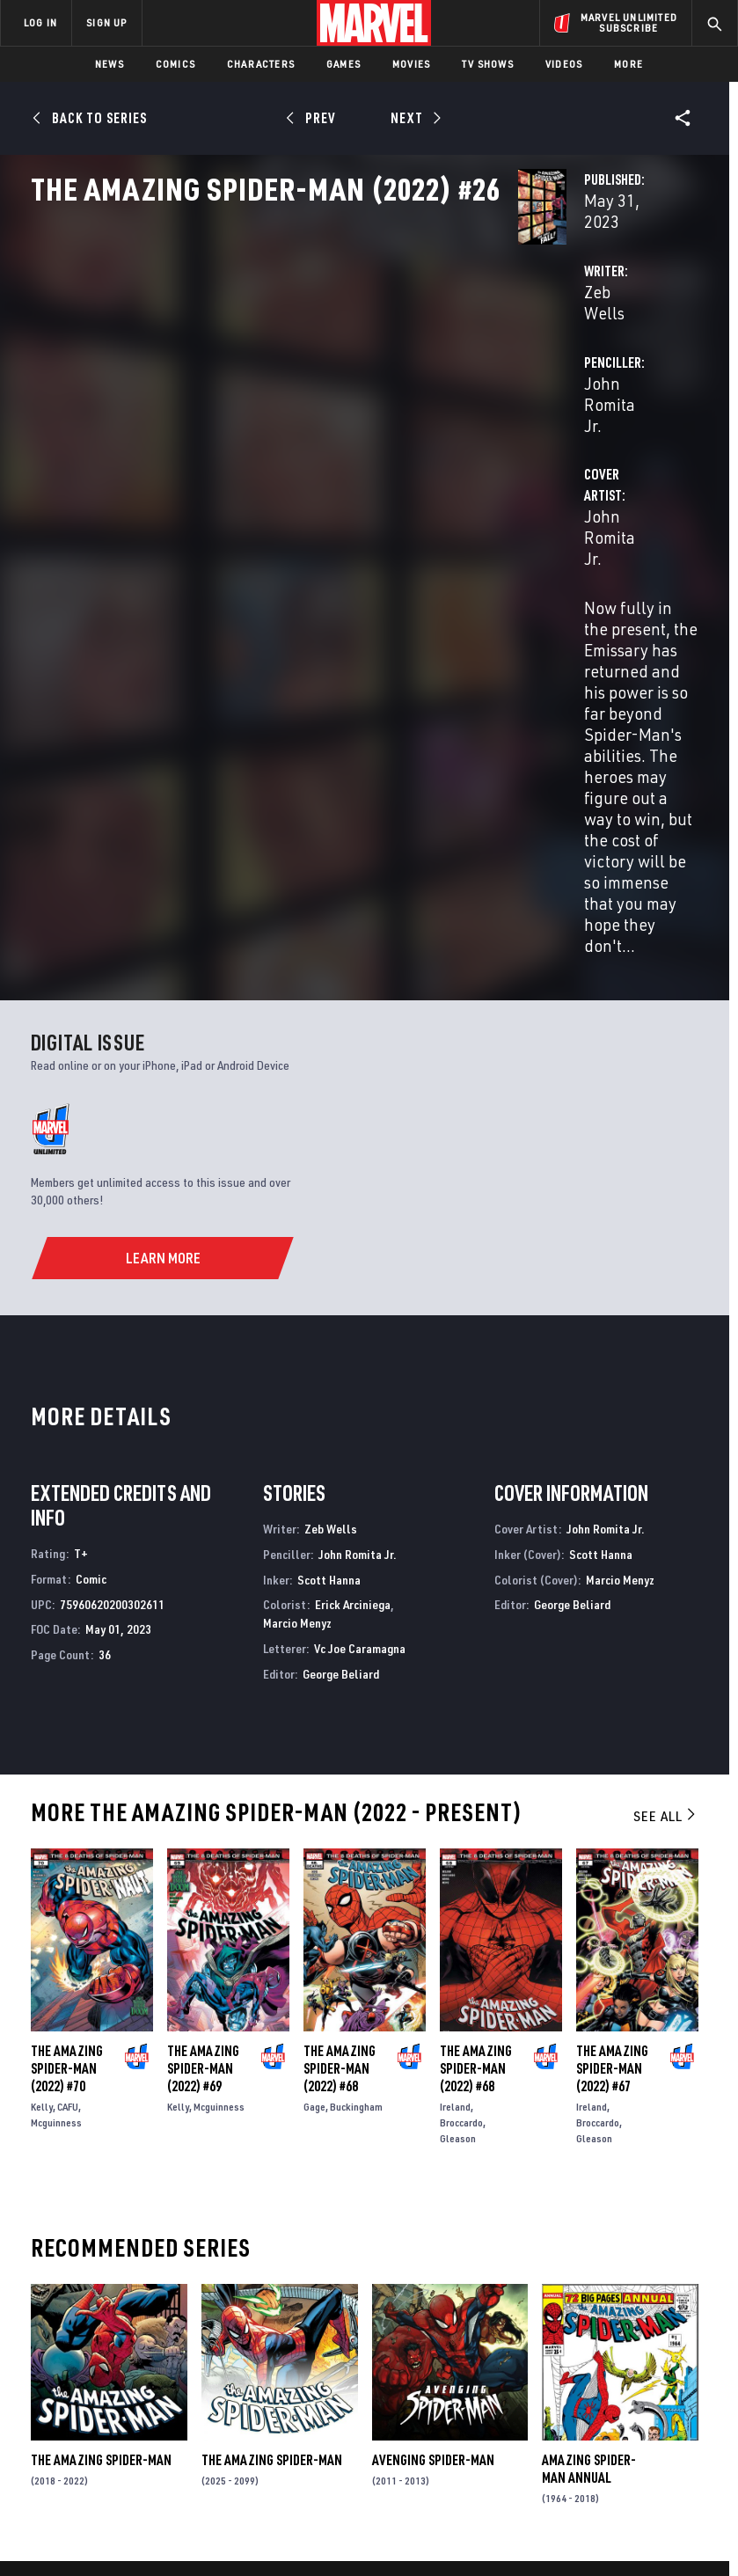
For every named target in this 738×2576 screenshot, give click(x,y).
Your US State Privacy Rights (251, 2512)
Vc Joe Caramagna (360, 1271)
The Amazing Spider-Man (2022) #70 (67, 1692)
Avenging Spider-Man (433, 2084)
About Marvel (172, 2287)
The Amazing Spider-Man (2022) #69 (203, 1692)
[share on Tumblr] (684, 2323)
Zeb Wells (279, 387)
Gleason (458, 1762)
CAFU (67, 1731)
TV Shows (488, 63)
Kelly (42, 1731)
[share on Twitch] (684, 2361)
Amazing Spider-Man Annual (589, 2093)
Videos (563, 63)
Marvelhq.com (325, 2330)
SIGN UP (106, 22)
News (109, 63)
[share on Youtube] (601, 2361)
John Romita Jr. (519, 387)
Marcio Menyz (297, 1247)
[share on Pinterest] (656, 2361)
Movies (411, 63)
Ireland (455, 1731)
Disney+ (305, 2305)
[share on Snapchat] (629, 2361)
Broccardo (461, 1746)
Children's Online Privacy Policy (524, 2512)
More (628, 63)
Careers (176, 2345)
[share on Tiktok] (601, 2398)
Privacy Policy (134, 2512)
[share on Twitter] (629, 2323)
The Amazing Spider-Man (101, 2084)
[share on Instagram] (656, 2323)
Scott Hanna (329, 1203)
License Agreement (661, 2512)
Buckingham (356, 1731)
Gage (314, 1731)
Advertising (318, 2279)
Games (343, 63)
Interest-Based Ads (321, 2534)
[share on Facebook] (601, 2324)
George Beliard (341, 1297)
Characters (261, 63)
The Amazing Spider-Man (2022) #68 (339, 1692)
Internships (188, 2370)
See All (665, 1439)
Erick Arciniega (353, 1228)
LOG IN (40, 22)
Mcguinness (56, 1746)
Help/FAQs (182, 2319)
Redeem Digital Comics (303, 2370)
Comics (175, 63)
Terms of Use (53, 2512)
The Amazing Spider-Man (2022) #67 (612, 1692)
